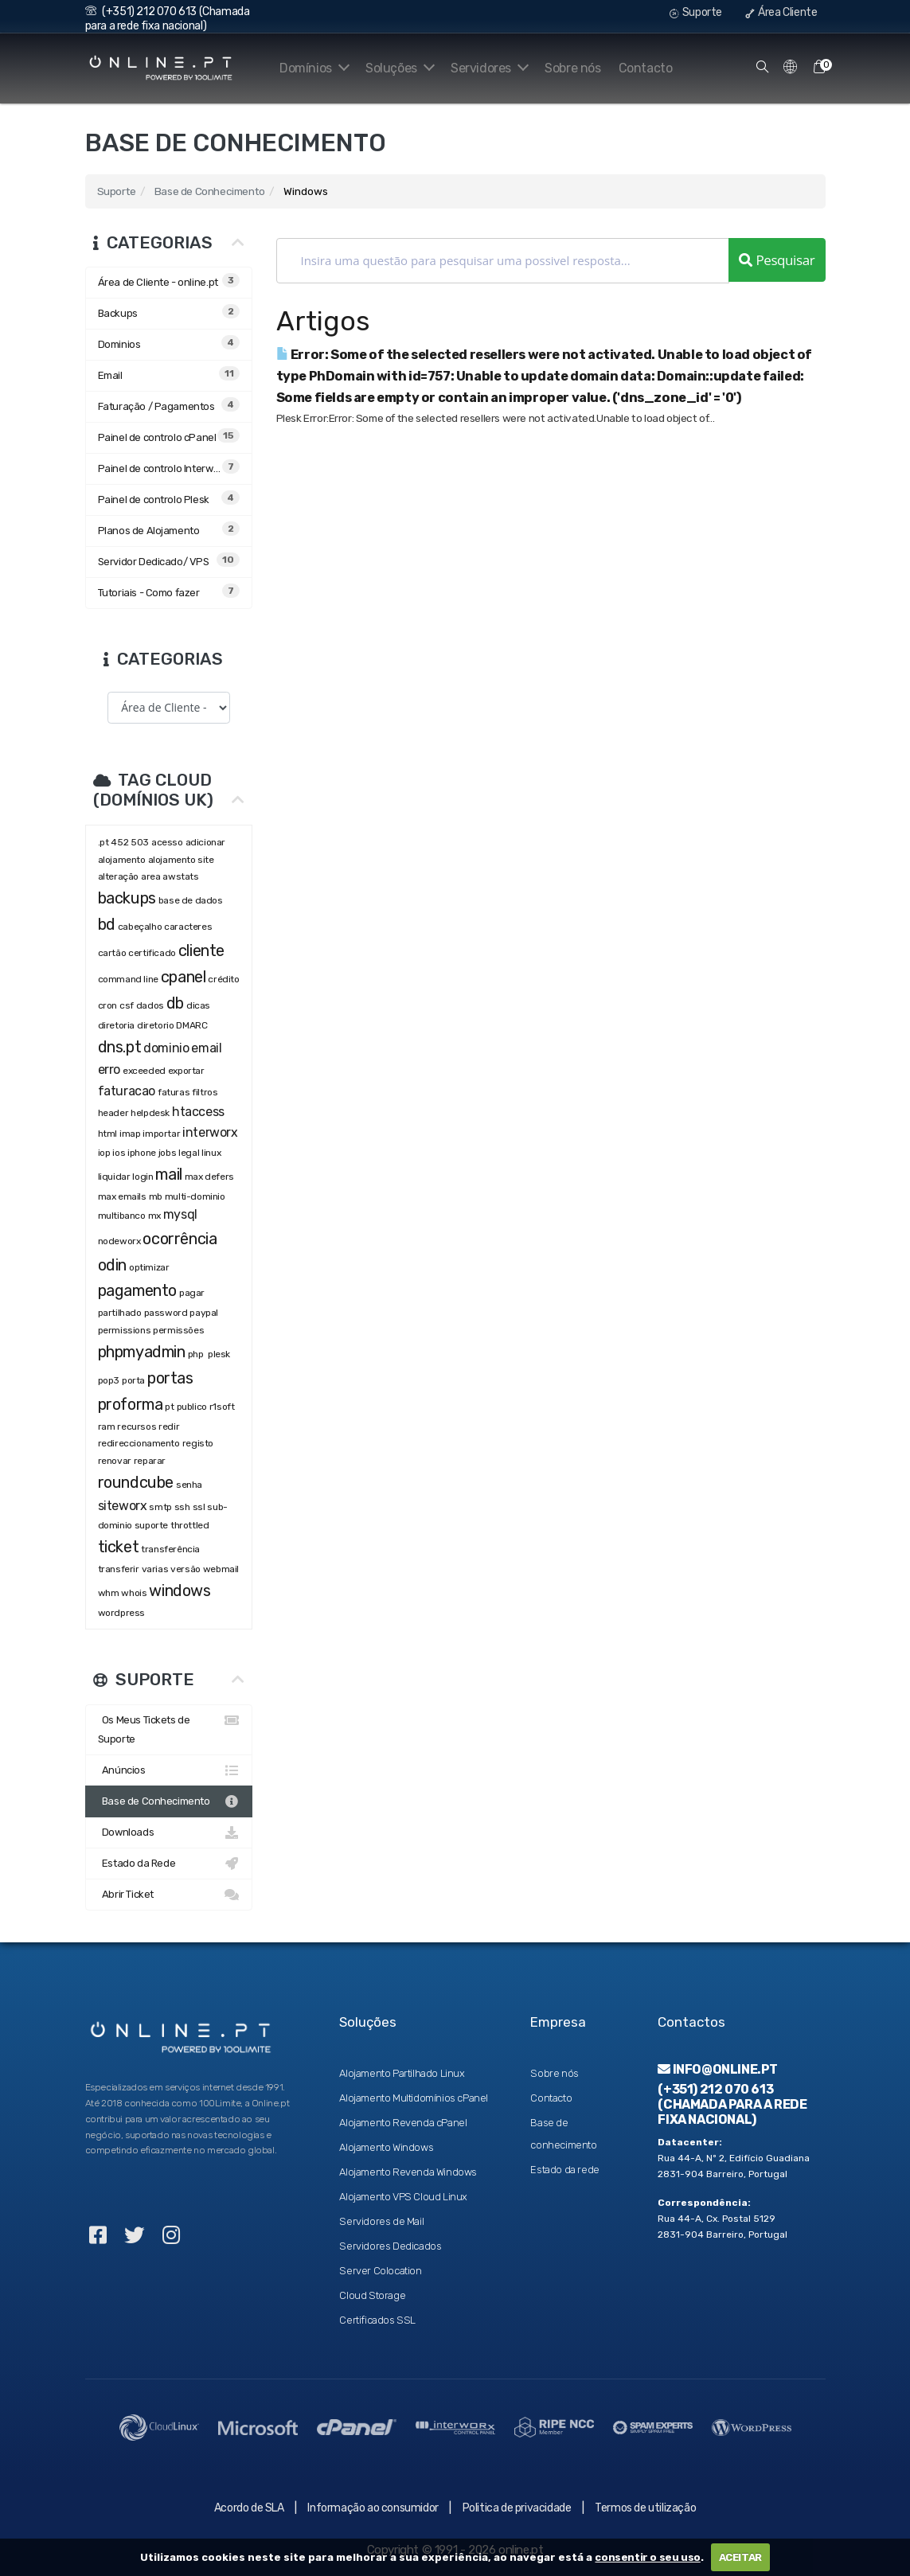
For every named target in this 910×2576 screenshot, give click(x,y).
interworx (209, 1132)
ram (106, 1426)
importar (161, 1133)
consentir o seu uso (647, 2557)
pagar (192, 1292)
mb (155, 1196)
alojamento (122, 859)
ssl (199, 1506)
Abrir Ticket (169, 1894)
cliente (201, 950)
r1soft (222, 1406)
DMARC (191, 1025)
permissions (124, 1330)
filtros (204, 1092)
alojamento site (181, 859)
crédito (223, 979)
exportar (186, 1070)
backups (127, 897)
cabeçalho (140, 926)
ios (118, 1152)
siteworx (122, 1505)
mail (168, 1174)
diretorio (155, 1025)
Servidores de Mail (381, 2221)
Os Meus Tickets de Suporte (169, 1728)
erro (109, 1069)
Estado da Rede (169, 1863)
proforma (130, 1404)
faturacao (126, 1091)
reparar (150, 1460)
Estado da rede (564, 2170)
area (150, 876)
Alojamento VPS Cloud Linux (403, 2197)
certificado (152, 952)
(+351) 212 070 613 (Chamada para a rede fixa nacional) (167, 19)
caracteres (188, 926)
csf (126, 1005)
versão (185, 1569)
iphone (141, 1152)
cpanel (183, 976)
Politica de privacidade (517, 2508)
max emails (122, 1196)
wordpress (121, 1612)
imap (129, 1133)
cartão (112, 952)
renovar (114, 1460)
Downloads (169, 1832)
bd (106, 924)
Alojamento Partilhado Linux (401, 2073)
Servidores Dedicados (390, 2246)
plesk (219, 1354)
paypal (203, 1312)
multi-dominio (195, 1196)
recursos (136, 1426)
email (206, 1048)
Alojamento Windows (386, 2147)
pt (169, 1406)
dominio (166, 1048)
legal (188, 1152)
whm (108, 1592)
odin (112, 1264)
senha (189, 1484)
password (166, 1312)
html (107, 1133)
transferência (170, 1549)
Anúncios (169, 1770)
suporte (151, 1525)
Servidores (487, 68)
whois (133, 1592)
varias (155, 1569)
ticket (118, 1546)
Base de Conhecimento (209, 191)
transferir (118, 1569)
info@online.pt (718, 2069)
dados (150, 1005)
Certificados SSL (377, 2320)
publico (192, 1406)
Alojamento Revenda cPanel (403, 2123)
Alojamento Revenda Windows (408, 2172)
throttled (189, 1525)
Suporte (696, 12)
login (142, 1176)
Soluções (393, 68)
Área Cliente (781, 12)
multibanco (122, 1215)
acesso (167, 842)
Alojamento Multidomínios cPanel (413, 2098)
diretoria (116, 1025)
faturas (173, 1092)
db (175, 1003)
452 (119, 842)
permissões (178, 1330)
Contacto (646, 68)
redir (168, 1426)
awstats (180, 876)
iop (104, 1152)
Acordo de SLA (249, 2508)
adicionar (205, 842)
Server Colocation (380, 2271)
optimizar (149, 1267)
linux (211, 1152)
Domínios (304, 68)
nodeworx (119, 1241)
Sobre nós (572, 68)
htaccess (198, 1111)
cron (107, 1005)
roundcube (136, 1482)
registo (197, 1443)
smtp (160, 1506)
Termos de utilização (645, 2508)
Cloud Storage (372, 2295)
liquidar (114, 1176)
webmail (221, 1569)
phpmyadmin (142, 1351)
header (113, 1112)
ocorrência (180, 1238)
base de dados (190, 900)
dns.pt (120, 1046)
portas (170, 1378)
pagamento (137, 1290)
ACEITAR (740, 2557)
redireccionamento (139, 1443)
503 (140, 842)
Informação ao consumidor (372, 2508)
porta (133, 1380)
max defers (209, 1176)
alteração (118, 876)
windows (179, 1590)
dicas (198, 1005)
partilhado (120, 1312)
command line (128, 979)
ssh (182, 1506)
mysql (180, 1214)
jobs (167, 1152)
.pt (103, 842)
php (196, 1354)
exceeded (144, 1070)
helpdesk (150, 1112)
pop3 (108, 1380)
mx (154, 1215)
